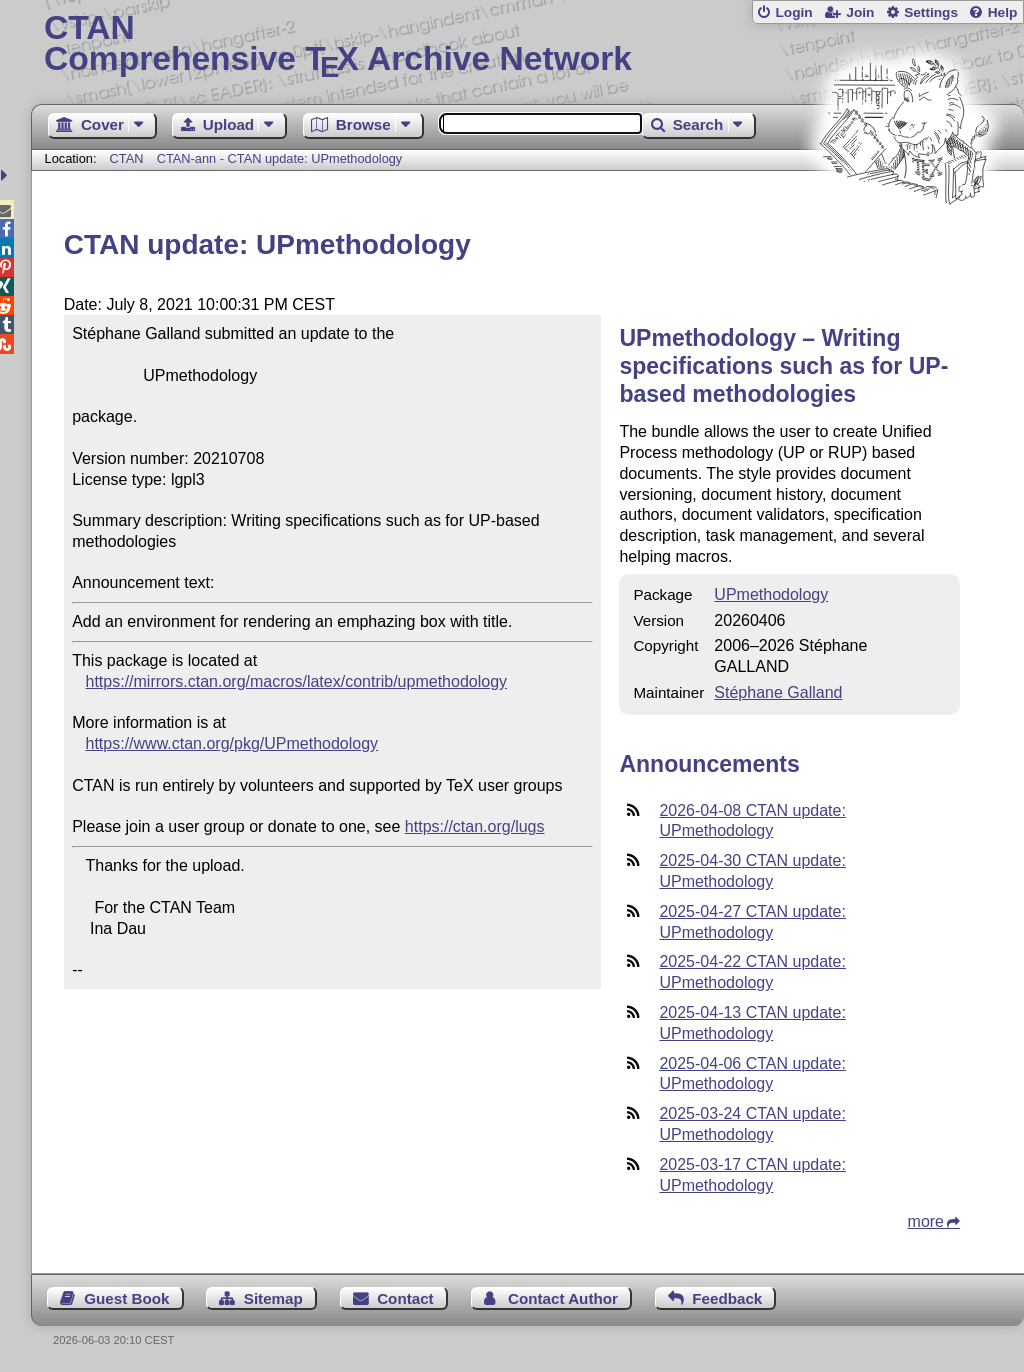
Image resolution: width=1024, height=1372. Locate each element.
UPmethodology (771, 594)
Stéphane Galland (778, 692)
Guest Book (126, 1298)
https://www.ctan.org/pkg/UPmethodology (232, 743)
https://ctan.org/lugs (475, 826)
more (926, 1221)
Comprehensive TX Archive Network (527, 45)
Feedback (727, 1298)
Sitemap (273, 1298)
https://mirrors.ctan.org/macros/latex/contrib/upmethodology (297, 681)
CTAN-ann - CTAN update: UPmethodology (280, 158)
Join (860, 12)
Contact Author (563, 1298)
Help (1003, 12)
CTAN (127, 158)
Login (793, 12)
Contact (405, 1298)
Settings (931, 12)
